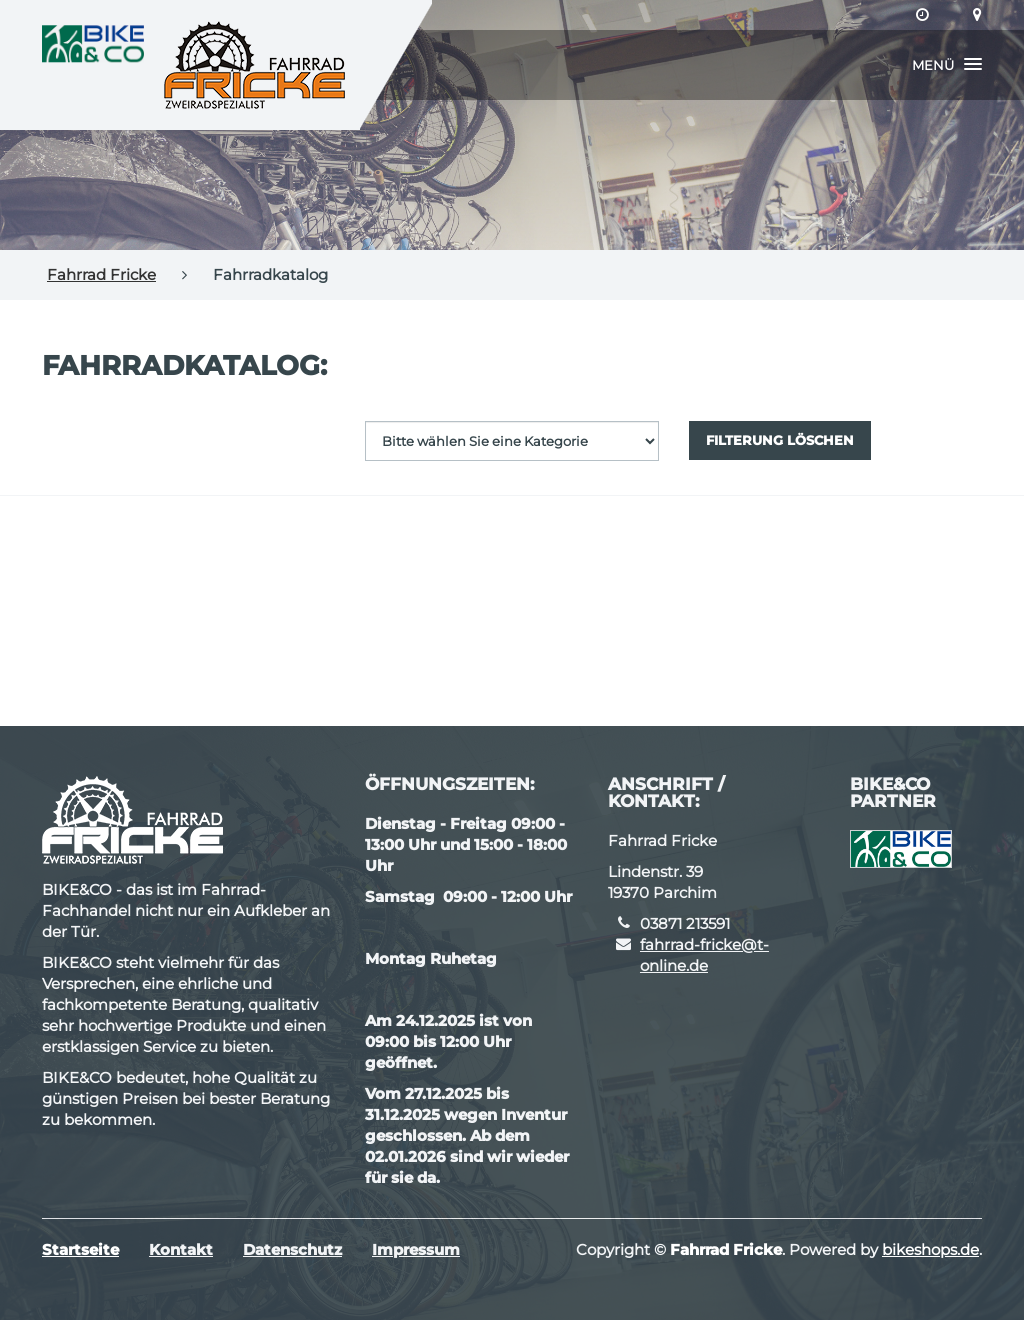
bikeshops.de (930, 1249)
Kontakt (181, 1249)
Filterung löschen (780, 440)
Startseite (80, 1249)
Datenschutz (292, 1249)
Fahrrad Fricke (101, 274)
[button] (947, 65)
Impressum (416, 1249)
